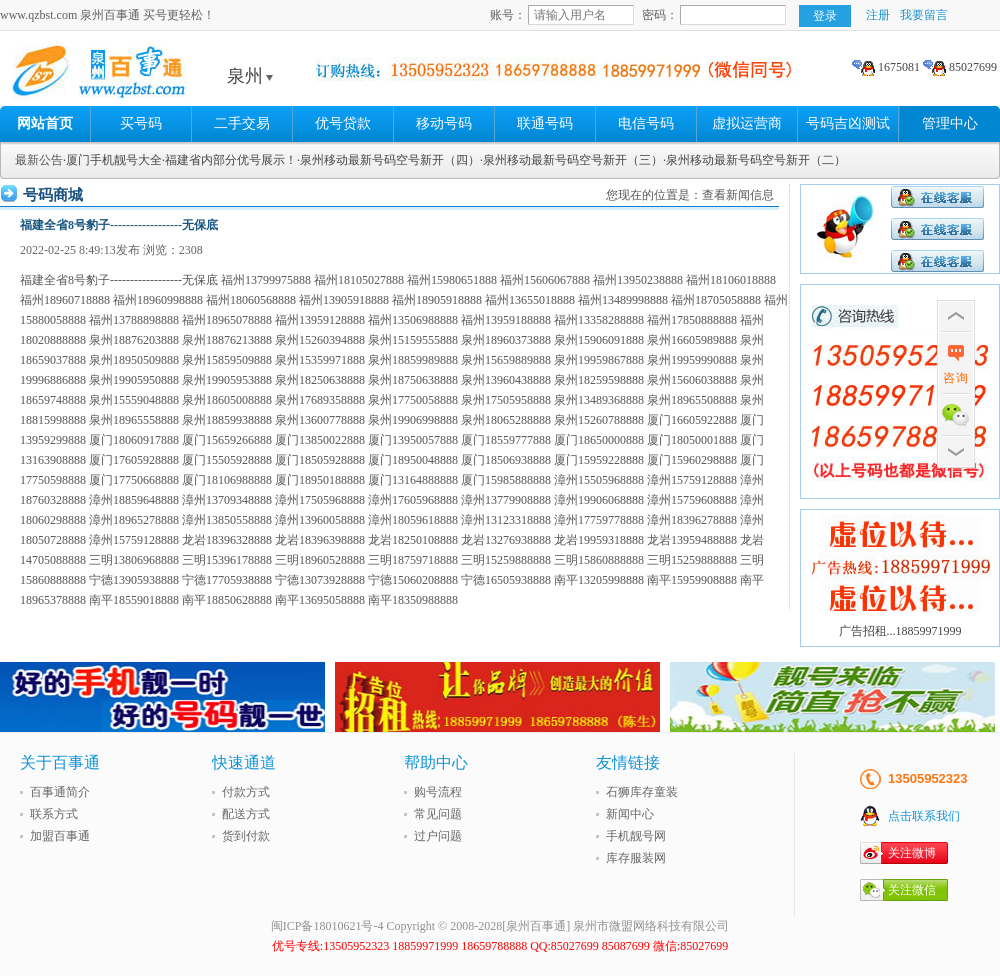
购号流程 (438, 792)
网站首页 (45, 123)
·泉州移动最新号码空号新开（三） (571, 160)
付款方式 (246, 792)
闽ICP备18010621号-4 (327, 926)
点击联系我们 (924, 816)
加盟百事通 (60, 836)
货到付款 (246, 836)
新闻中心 (630, 814)
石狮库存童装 (642, 792)
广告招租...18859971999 (900, 631)
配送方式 (246, 814)
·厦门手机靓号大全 (112, 160)
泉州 (250, 76)
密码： (660, 15)
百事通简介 (60, 792)
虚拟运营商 (747, 123)
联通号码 (545, 123)
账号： (508, 15)
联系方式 (54, 814)
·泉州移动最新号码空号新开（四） (388, 160)
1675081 (886, 67)
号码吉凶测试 (848, 123)
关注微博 (912, 853)
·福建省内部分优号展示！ (229, 160)
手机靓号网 (636, 836)
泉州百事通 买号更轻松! (155, 76)
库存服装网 (636, 858)
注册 (878, 15)
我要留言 (924, 15)
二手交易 (242, 123)
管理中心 (950, 123)
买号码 (141, 123)
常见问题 (438, 814)
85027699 (960, 67)
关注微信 (912, 890)
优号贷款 (343, 123)
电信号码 (646, 123)
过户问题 (438, 836)
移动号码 (444, 123)
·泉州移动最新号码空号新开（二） (754, 160)
